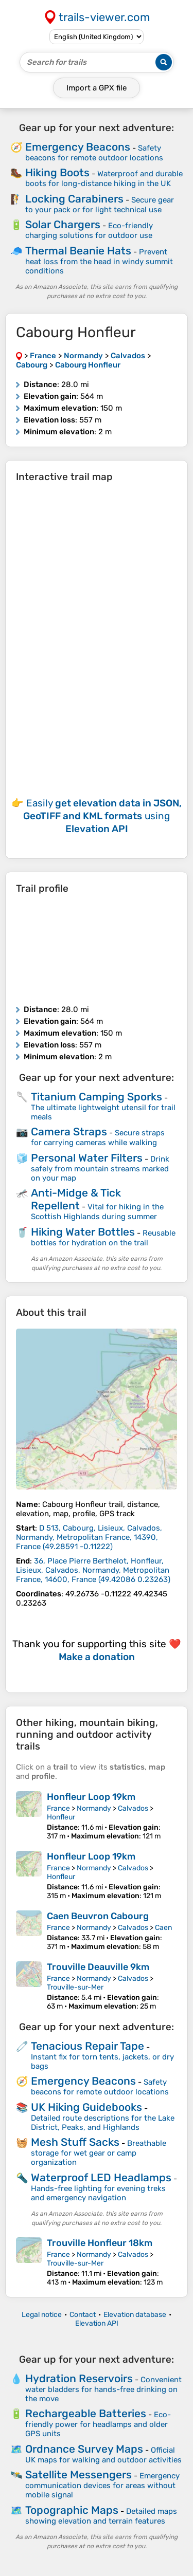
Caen (163, 1927)
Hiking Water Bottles (83, 1231)
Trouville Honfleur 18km (99, 2243)
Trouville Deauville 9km (98, 1967)
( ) (89, 1537)
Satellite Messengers (78, 2474)
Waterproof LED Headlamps (101, 2177)
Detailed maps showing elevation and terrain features (101, 2516)
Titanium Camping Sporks (96, 1096)
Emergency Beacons (77, 146)
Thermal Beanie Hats (78, 250)
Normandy (94, 1808)
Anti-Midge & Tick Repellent (76, 1199)
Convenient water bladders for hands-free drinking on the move (103, 2389)
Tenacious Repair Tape (87, 2045)
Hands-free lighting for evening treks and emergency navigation (98, 2193)
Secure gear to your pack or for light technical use (99, 204)
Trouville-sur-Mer (75, 1987)
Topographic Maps (71, 2510)
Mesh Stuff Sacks (75, 2142)
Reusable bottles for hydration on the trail (103, 1237)
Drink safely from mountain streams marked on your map (100, 1168)
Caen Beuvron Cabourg (98, 1916)
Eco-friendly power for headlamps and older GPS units (98, 2424)
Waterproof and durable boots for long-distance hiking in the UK (104, 178)
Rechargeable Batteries (85, 2413)
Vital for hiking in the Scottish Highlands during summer (97, 1211)
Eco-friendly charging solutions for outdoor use (89, 230)
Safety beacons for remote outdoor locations (94, 152)
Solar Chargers (62, 224)
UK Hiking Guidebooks (86, 2107)
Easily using (102, 816)
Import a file (96, 88)
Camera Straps (69, 1131)
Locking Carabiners (74, 198)
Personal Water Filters (87, 1157)
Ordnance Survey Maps (84, 2448)
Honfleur (61, 1817)
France (58, 1808)
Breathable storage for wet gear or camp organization (98, 2153)
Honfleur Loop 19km (91, 1796)
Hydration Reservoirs (79, 2378)
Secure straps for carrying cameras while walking (98, 1137)
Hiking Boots (57, 172)
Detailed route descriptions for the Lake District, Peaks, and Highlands (102, 2122)
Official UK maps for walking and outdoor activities (103, 2454)
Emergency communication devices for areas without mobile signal (102, 2485)
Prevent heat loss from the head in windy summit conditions (99, 261)
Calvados (133, 1808)
